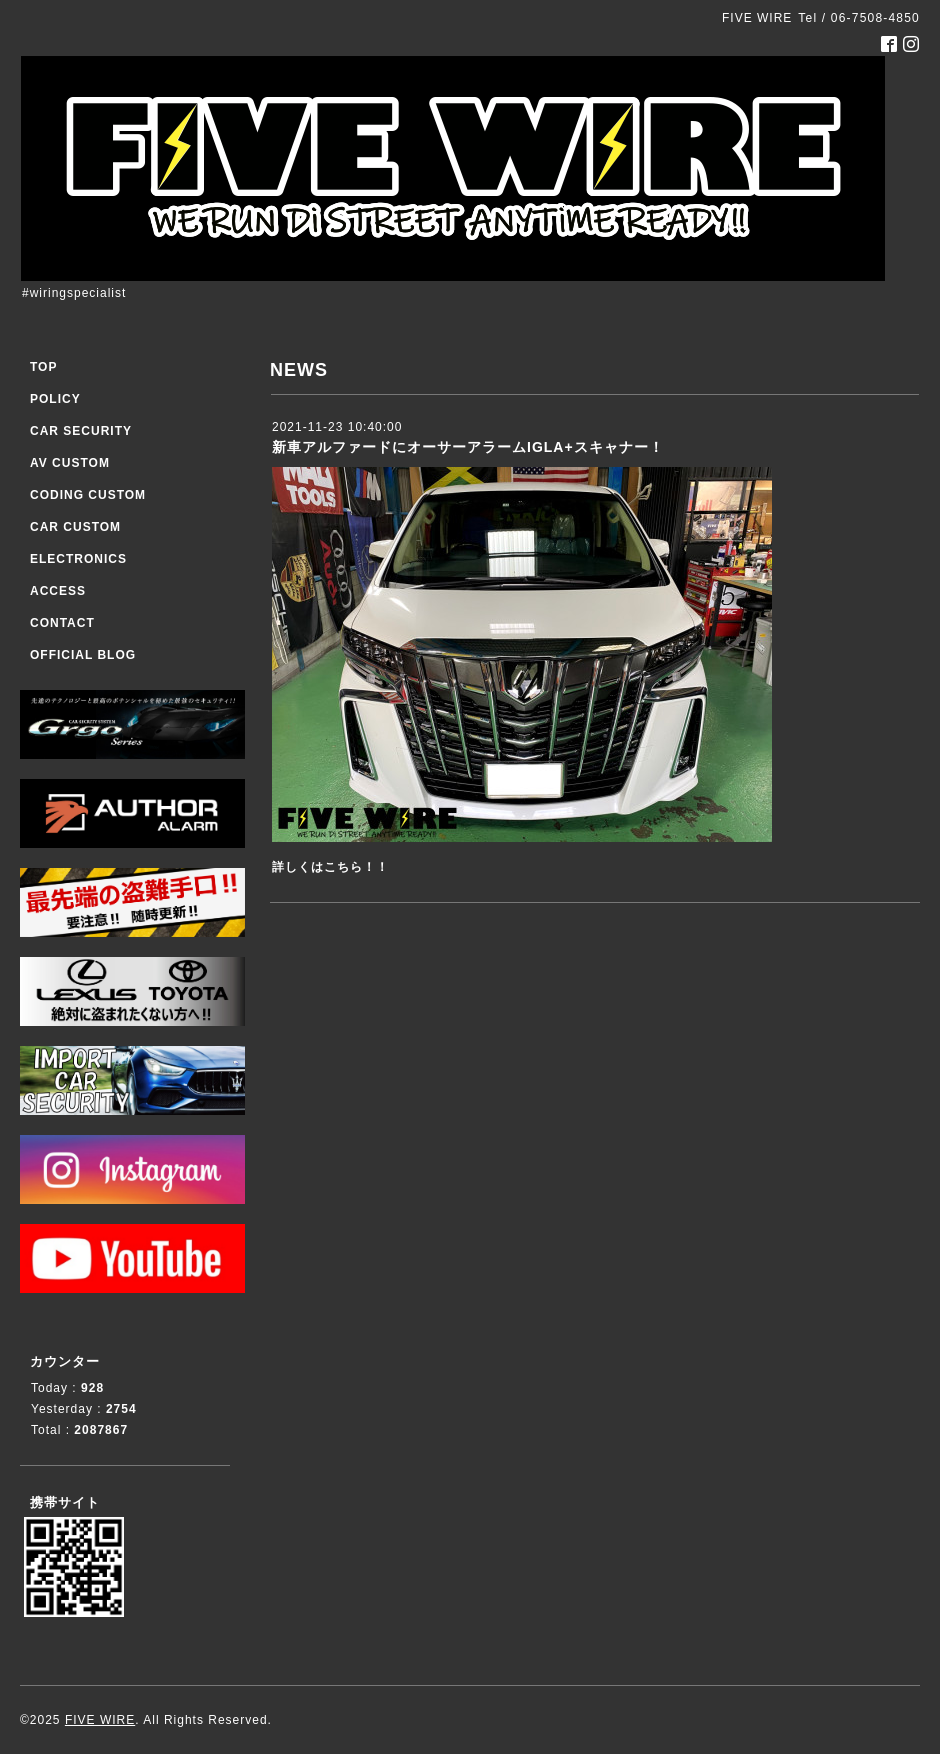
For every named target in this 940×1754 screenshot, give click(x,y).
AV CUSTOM (70, 463)
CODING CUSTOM (88, 495)
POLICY (55, 399)
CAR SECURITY (81, 431)
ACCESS (58, 591)
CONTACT (62, 623)
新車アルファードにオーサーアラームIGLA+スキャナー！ (468, 447)
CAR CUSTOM (75, 527)
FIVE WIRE (100, 1720)
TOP (43, 367)
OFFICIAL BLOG (83, 655)
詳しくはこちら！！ (330, 867)
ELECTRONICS (78, 559)
